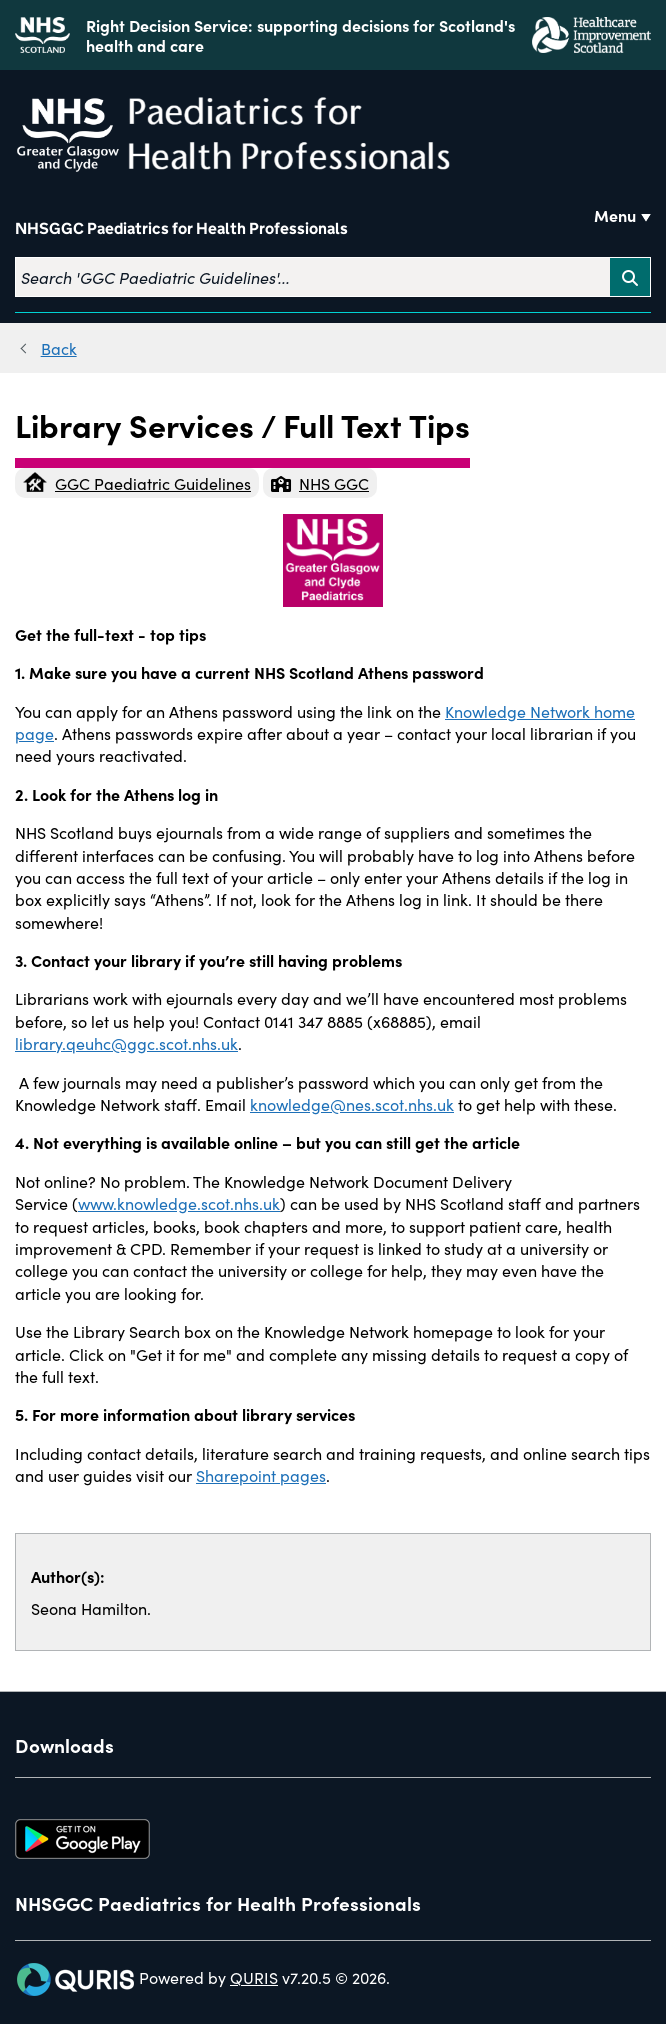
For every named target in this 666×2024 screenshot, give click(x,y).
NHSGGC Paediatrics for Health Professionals (181, 228)
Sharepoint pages (261, 1475)
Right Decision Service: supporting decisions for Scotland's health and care (300, 35)
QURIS (254, 1977)
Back (59, 348)
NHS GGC (320, 483)
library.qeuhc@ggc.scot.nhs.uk (126, 1043)
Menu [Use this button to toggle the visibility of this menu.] (615, 215)
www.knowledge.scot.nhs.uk (179, 1203)
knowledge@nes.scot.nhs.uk (352, 1104)
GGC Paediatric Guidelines (137, 483)
